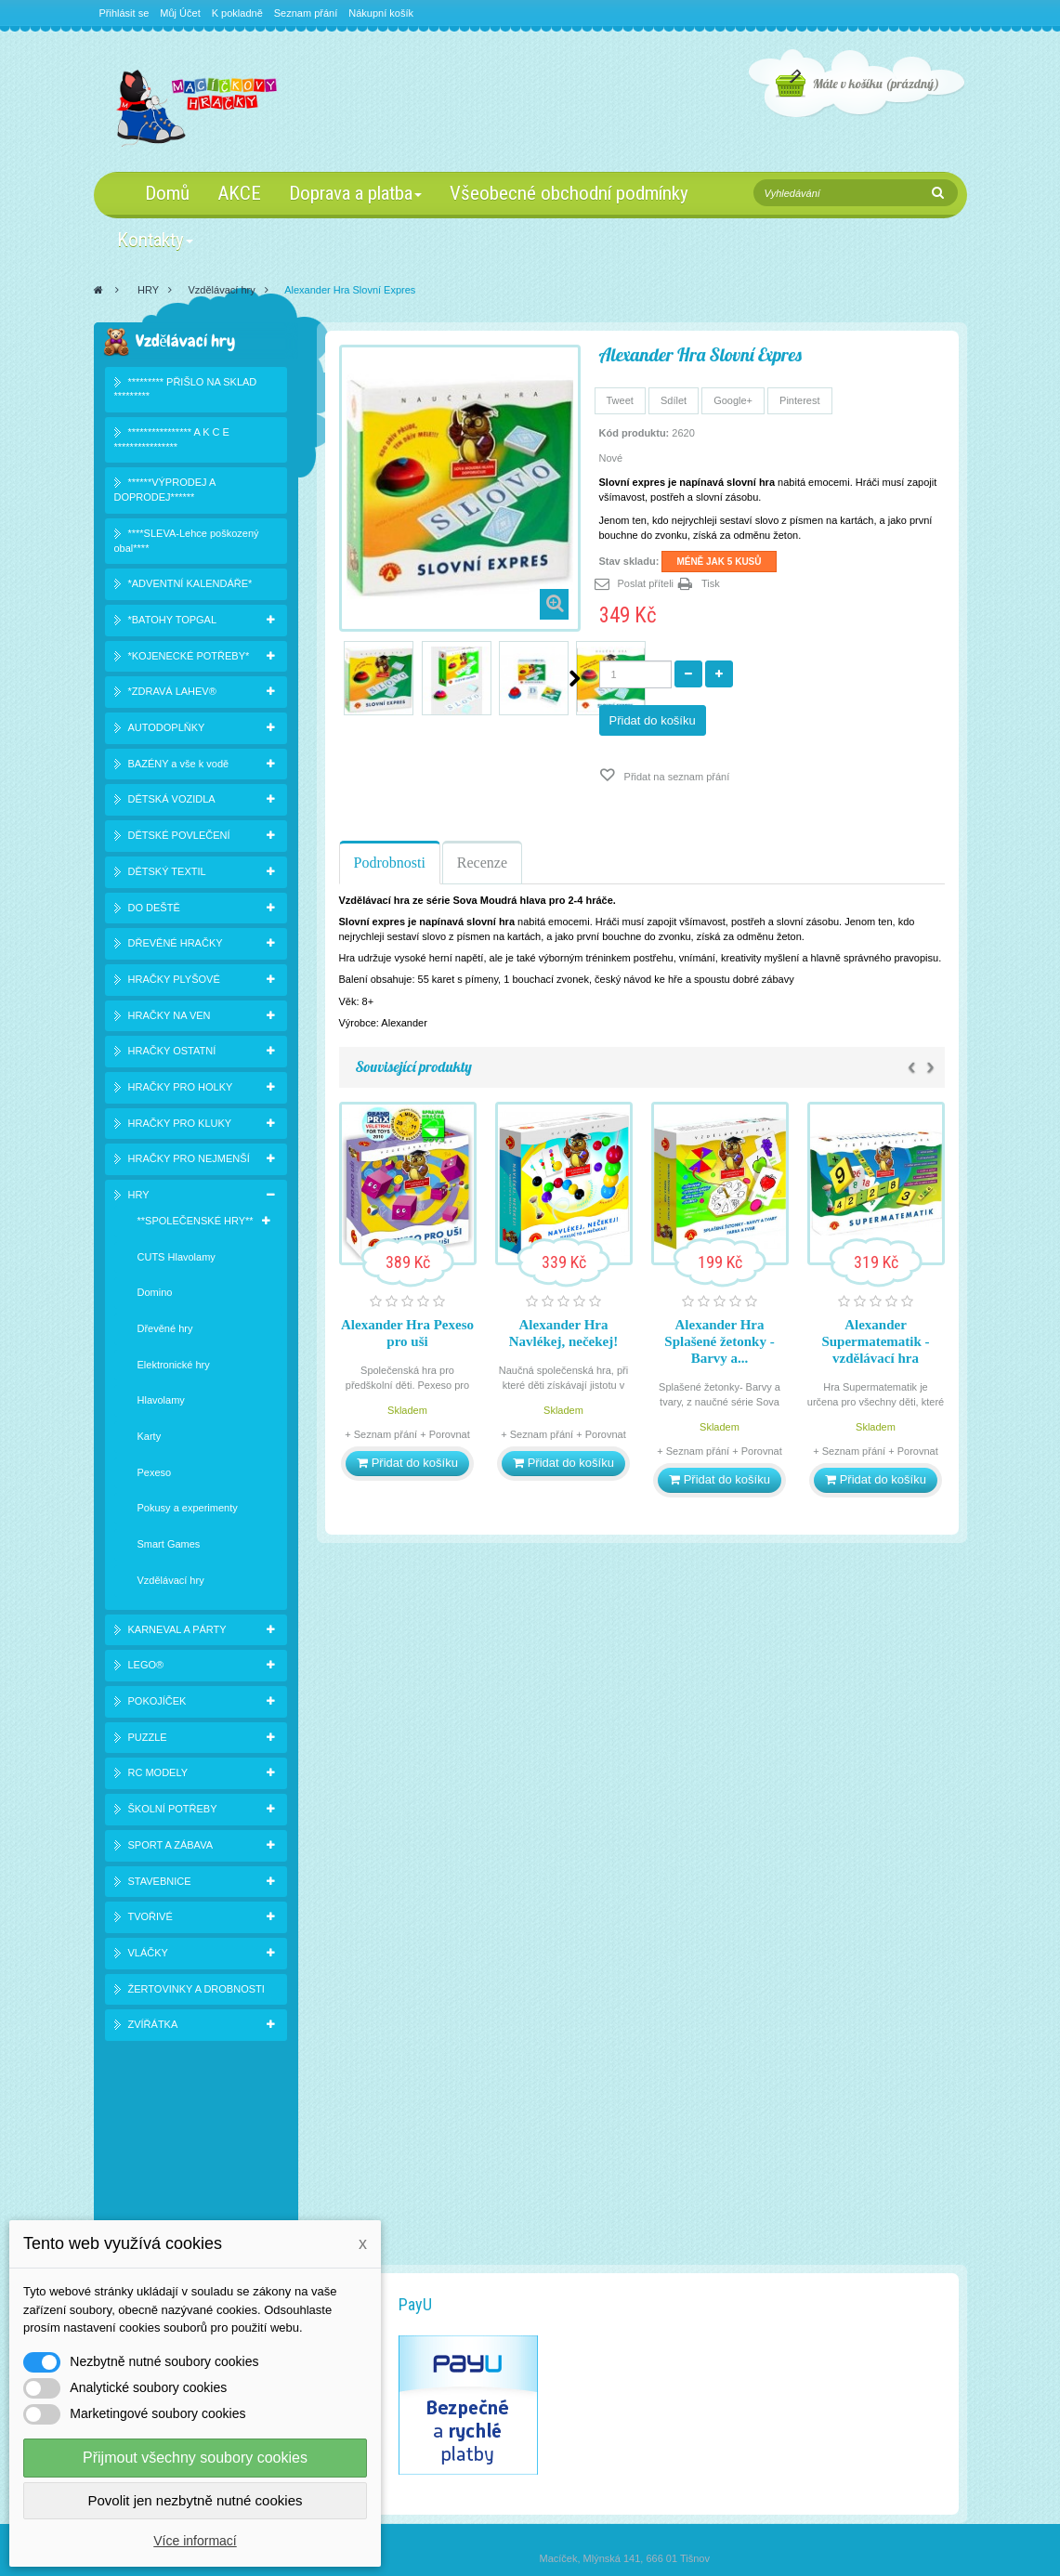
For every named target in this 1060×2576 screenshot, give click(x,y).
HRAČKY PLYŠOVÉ (174, 982)
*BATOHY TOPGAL (172, 623)
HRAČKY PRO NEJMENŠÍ (189, 1162)
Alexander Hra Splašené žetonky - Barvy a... (719, 1341)
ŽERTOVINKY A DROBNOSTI (196, 1991)
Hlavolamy (161, 1403)
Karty (149, 1439)
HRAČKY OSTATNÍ (172, 1054)
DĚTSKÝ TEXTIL (167, 874)
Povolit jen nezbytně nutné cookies (195, 2500)
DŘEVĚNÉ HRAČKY (175, 946)
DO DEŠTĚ (154, 910)
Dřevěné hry (165, 1332)
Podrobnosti (389, 862)
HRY (148, 289)
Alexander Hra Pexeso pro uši (407, 1333)
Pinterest (799, 400)
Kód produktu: (634, 432)
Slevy (128, 2184)
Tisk (710, 583)
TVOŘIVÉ (150, 1920)
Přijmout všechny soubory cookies (195, 2457)
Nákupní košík (380, 13)
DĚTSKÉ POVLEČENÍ (179, 838)
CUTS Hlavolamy (176, 1259)
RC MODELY (158, 1776)
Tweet (620, 400)
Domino (155, 1295)
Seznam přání (305, 13)
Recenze (482, 862)
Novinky (134, 2208)
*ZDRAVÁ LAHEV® (172, 694)
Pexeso (154, 1475)
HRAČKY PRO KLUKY (180, 1125)
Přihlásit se (124, 13)
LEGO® (146, 1668)
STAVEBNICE (159, 1884)
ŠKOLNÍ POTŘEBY (172, 1812)
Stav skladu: (629, 561)
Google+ (732, 400)
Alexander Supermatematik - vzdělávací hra (875, 1341)
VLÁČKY (148, 1956)
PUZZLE (147, 1740)
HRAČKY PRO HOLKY (180, 1090)
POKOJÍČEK (157, 1704)
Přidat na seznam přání (676, 776)
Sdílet (674, 400)
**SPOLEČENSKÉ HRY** (195, 1223)
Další (575, 678)
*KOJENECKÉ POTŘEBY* (189, 658)
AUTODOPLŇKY (166, 731)
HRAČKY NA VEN (169, 1018)
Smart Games (169, 1547)
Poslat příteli (646, 583)
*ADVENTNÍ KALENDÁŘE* (190, 587)
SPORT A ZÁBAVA (171, 1847)
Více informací (194, 2540)
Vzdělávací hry (222, 289)
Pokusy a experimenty (187, 1511)
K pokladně (237, 13)
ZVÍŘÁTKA (153, 2027)
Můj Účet (180, 13)
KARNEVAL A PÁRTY (177, 1632)
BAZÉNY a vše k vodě (178, 766)
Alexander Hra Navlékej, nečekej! (563, 1333)
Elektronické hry (173, 1367)
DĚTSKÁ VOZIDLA (172, 802)
